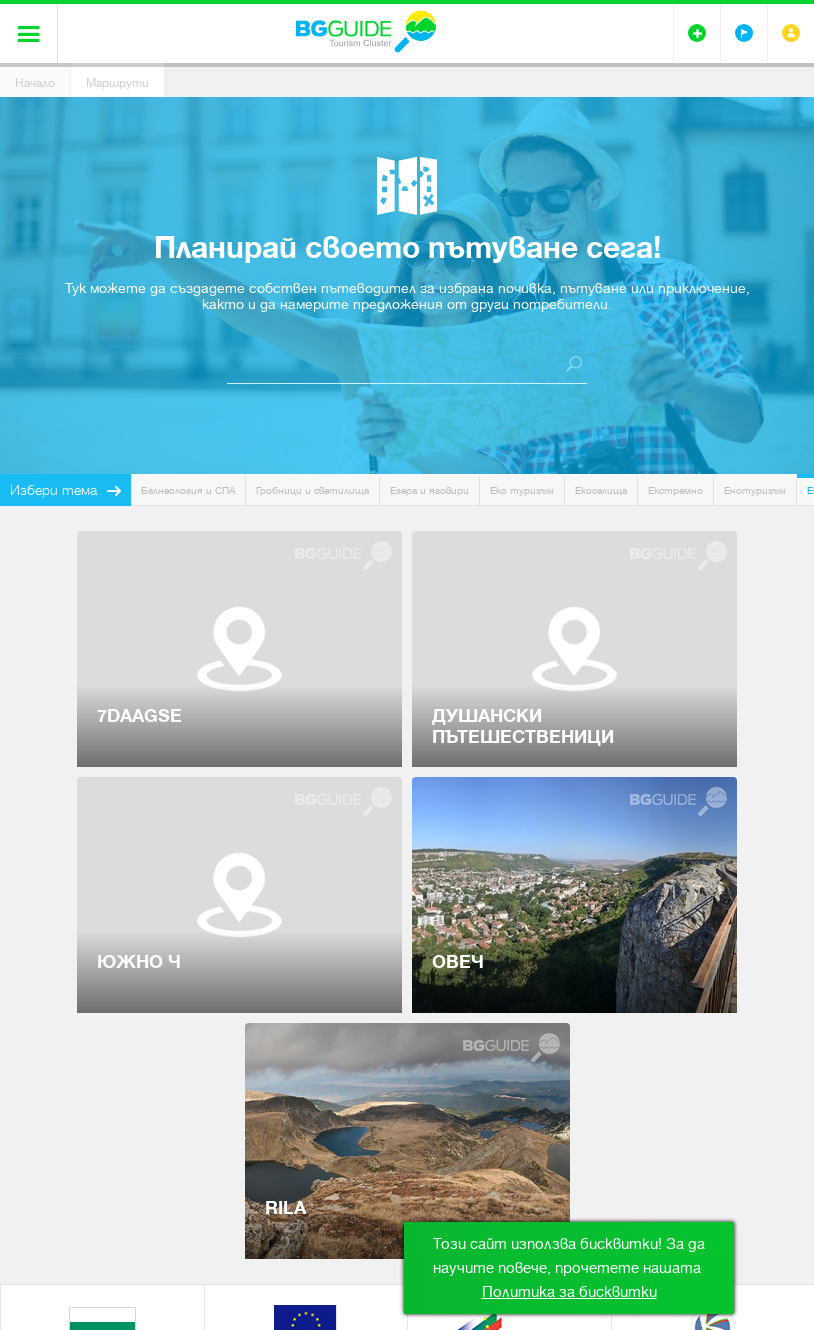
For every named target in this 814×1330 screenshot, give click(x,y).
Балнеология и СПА (188, 490)
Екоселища (601, 490)
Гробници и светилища (312, 490)
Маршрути (117, 83)
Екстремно (675, 490)
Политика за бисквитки (569, 1292)
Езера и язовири (429, 490)
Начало (35, 83)
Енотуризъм (755, 490)
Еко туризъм (522, 490)
